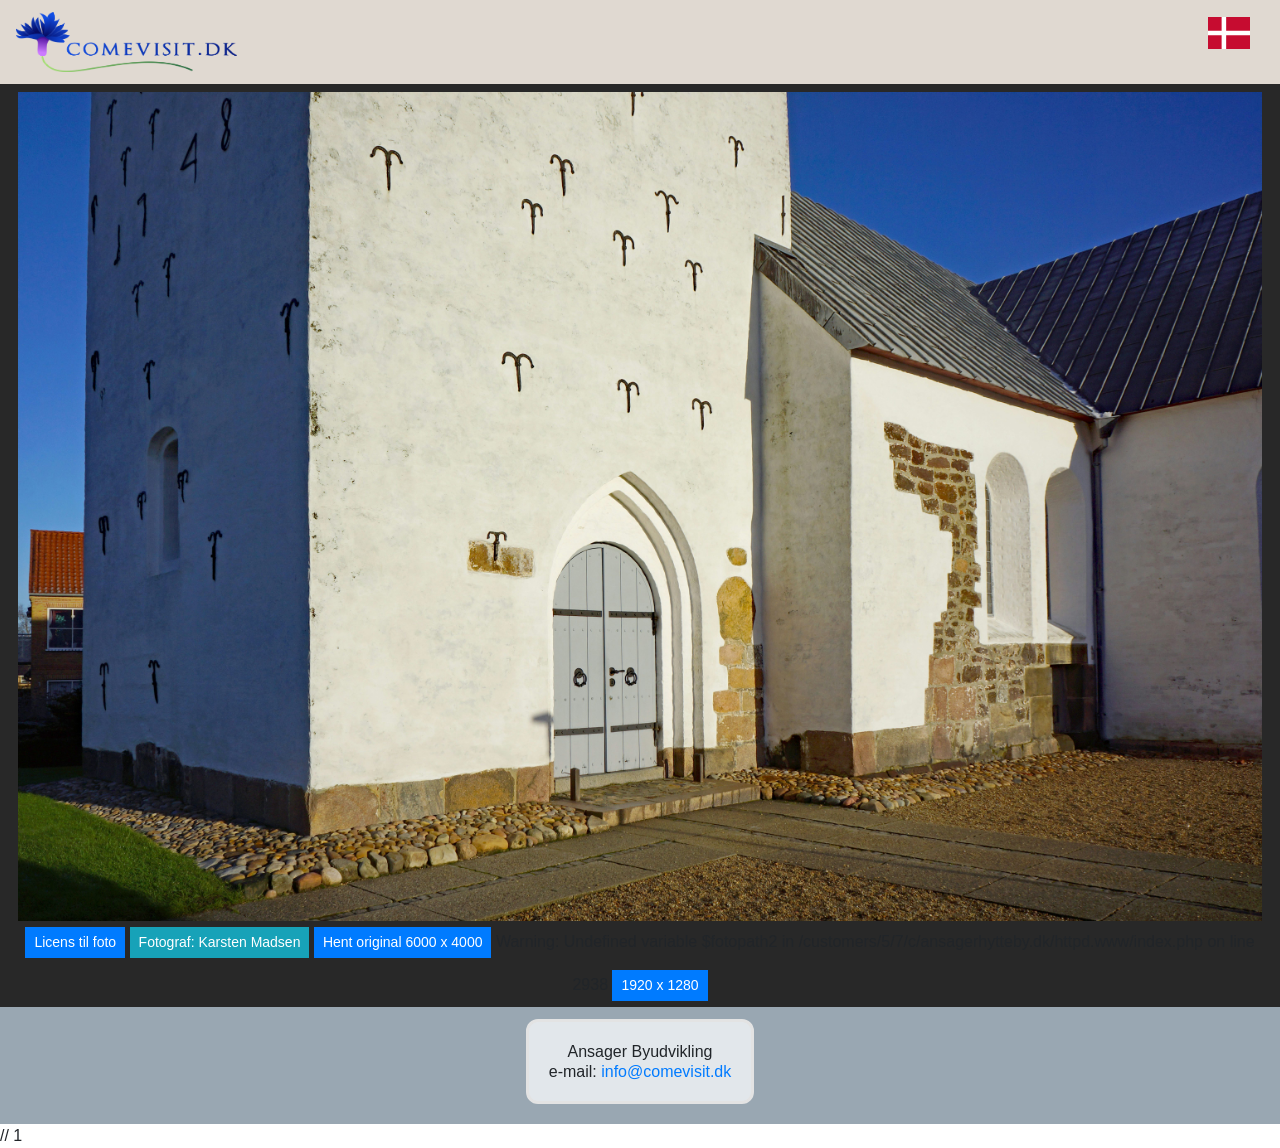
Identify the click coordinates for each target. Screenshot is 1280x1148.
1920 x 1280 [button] (659, 985)
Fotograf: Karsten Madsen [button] (220, 942)
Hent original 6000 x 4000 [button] (403, 942)
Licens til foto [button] (75, 942)
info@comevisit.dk (666, 1071)
